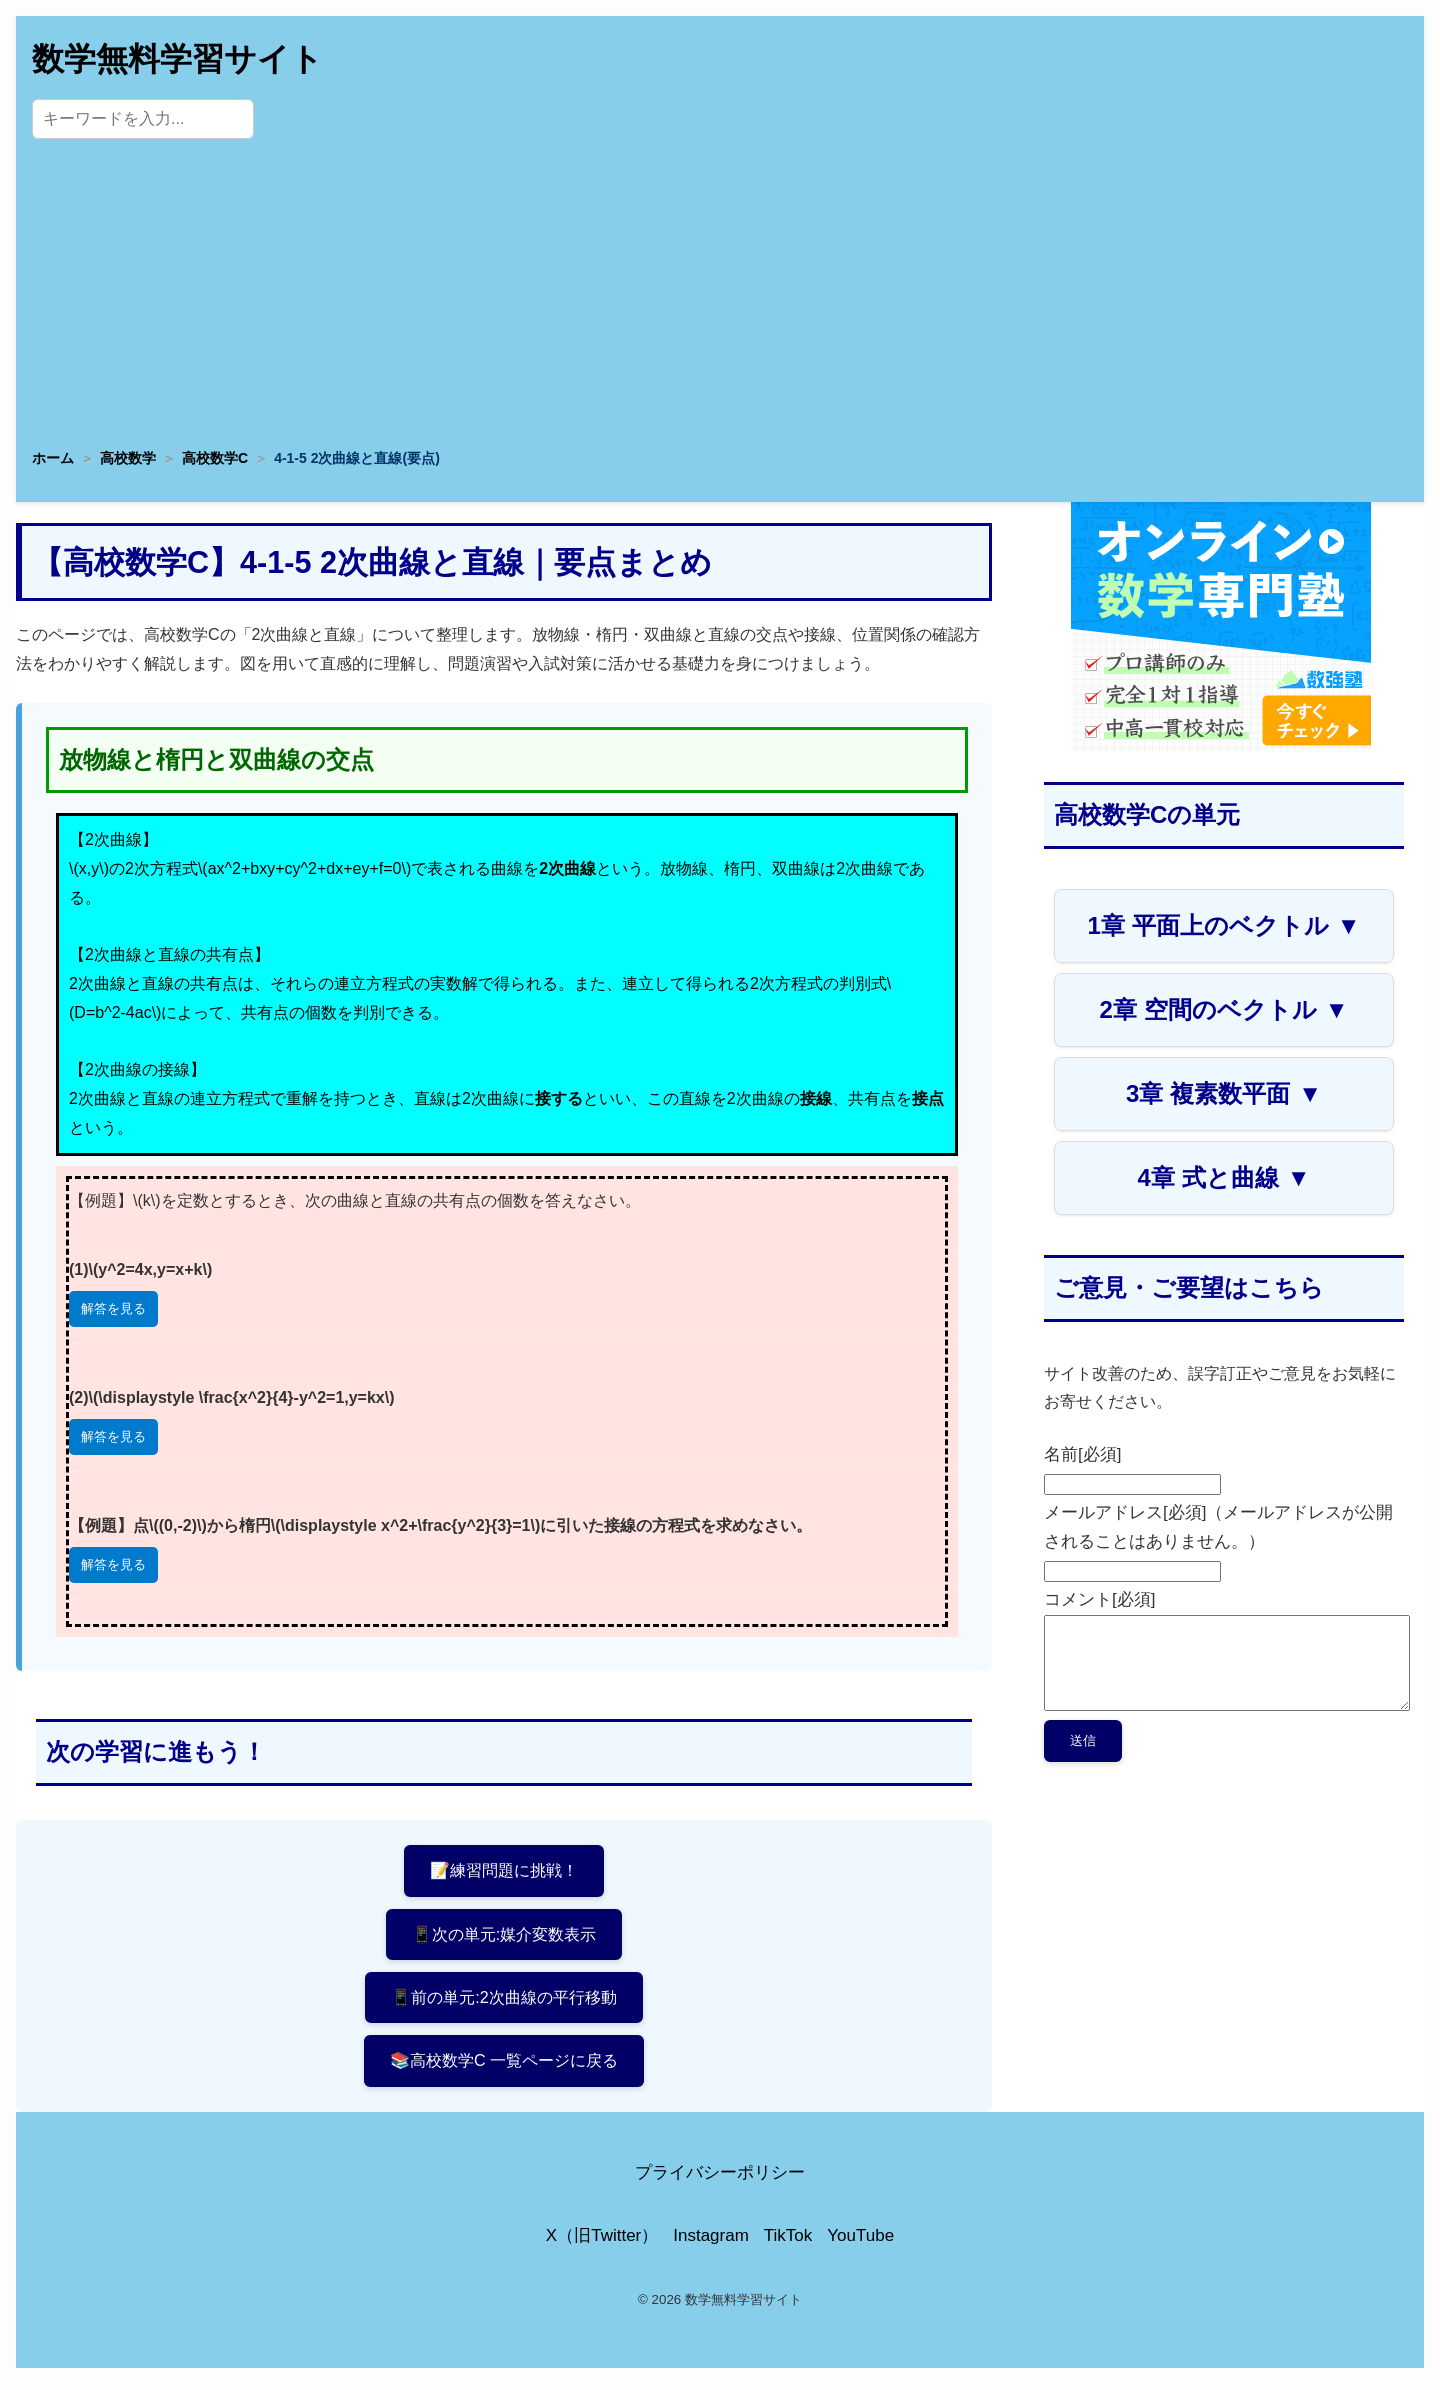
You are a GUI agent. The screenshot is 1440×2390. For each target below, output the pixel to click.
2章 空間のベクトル (1224, 1009)
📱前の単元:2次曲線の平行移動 (503, 2000)
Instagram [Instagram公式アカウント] (711, 2241)
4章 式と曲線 (1224, 1177)
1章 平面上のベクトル (1224, 925)
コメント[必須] (1099, 1599)
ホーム (53, 458)
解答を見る (113, 1308)
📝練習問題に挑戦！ (504, 1870)
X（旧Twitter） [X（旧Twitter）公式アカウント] (602, 2241)
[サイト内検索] (143, 119)
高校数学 (128, 458)
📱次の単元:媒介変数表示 (504, 1935)
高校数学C (215, 458)
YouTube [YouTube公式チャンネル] (860, 2241)
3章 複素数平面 (1224, 1093)
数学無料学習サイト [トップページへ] (177, 59)
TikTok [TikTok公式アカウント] (788, 2241)
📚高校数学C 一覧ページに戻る (504, 2065)
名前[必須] (1082, 1454)
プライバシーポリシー (720, 2178)
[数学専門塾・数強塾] (1221, 746)
